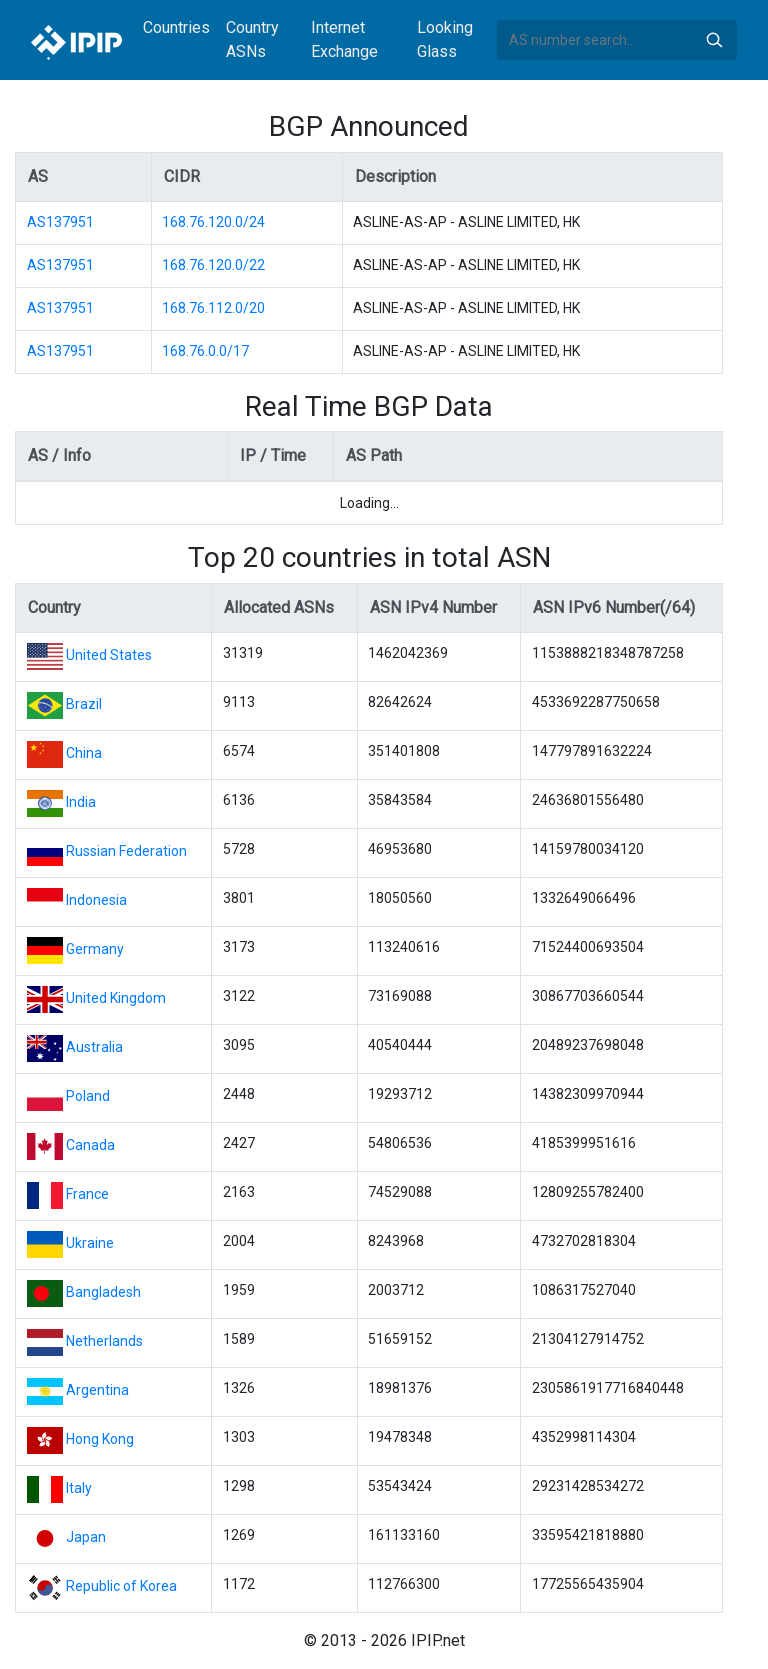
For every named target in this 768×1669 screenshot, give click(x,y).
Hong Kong (100, 1439)
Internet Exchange (344, 39)
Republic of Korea (121, 1586)
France (87, 1194)
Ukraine (90, 1243)
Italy (79, 1488)
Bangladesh (103, 1292)
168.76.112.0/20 (213, 308)
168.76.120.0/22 (213, 265)
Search (714, 40)
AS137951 (60, 222)
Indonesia (96, 900)
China (84, 753)
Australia (94, 1047)
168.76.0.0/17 (205, 351)
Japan (86, 1537)
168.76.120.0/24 (213, 222)
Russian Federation (126, 851)
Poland (88, 1096)
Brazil (84, 704)
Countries (176, 27)
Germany (95, 949)
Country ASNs (252, 39)
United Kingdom (116, 998)
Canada (90, 1145)
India (81, 802)
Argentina (97, 1390)
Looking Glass (445, 39)
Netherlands (104, 1341)
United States (109, 655)
